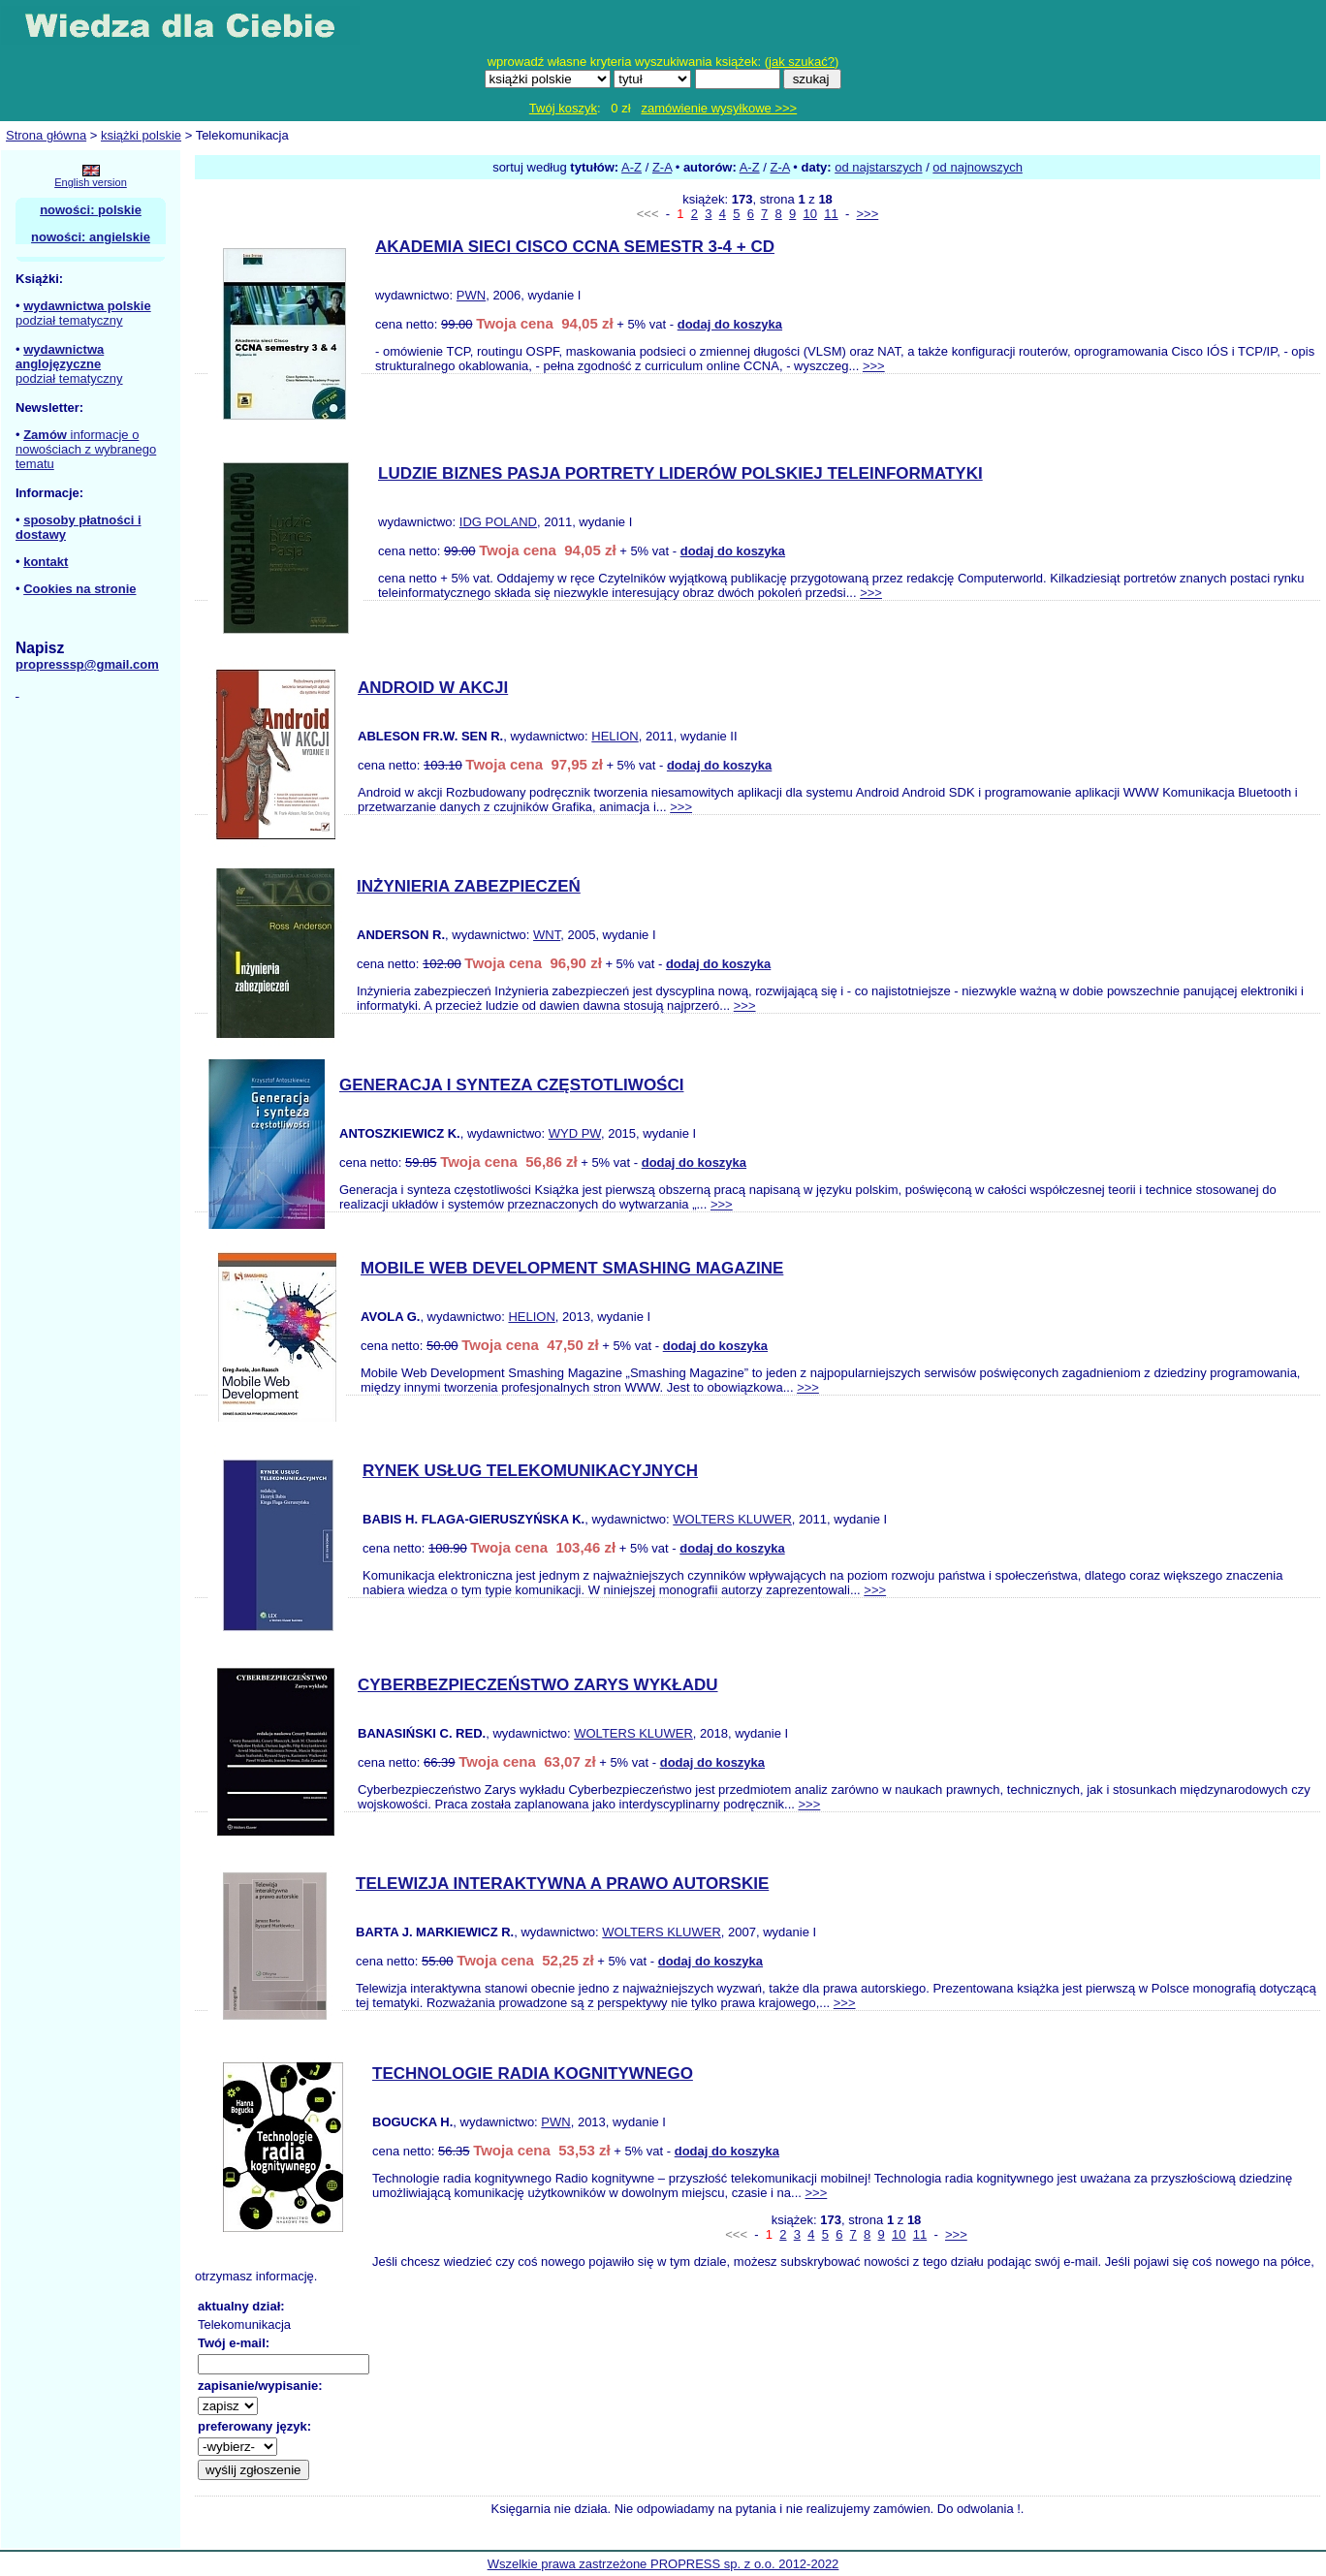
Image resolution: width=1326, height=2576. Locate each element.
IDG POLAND (498, 522)
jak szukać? (802, 61)
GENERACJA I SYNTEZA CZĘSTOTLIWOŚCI (511, 1085)
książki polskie (141, 135)
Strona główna (46, 135)
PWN (471, 295)
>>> (867, 213)
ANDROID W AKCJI (433, 687)
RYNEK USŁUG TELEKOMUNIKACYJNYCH (530, 1470)
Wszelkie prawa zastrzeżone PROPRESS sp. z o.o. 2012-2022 (663, 2564)
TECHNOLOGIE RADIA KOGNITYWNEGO (532, 2073)
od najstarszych (878, 167)
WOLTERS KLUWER (732, 1519)
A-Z (631, 167)
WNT (546, 934)
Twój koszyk (563, 108)
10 (810, 213)
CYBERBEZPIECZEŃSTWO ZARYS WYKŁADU (538, 1685)
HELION (614, 736)
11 (830, 213)
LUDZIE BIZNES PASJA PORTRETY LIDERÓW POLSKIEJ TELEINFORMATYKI (680, 473)
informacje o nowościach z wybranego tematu (86, 449)
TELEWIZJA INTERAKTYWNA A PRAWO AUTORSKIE (562, 1883)
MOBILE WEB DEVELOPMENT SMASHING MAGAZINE (572, 1268)
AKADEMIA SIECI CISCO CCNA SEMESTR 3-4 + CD (574, 246)
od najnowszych (977, 167)
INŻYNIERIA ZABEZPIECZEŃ (469, 886)
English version (90, 182)
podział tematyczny (69, 320)
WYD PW (575, 1133)
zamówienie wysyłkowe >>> (719, 108)
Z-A (662, 167)
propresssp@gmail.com (87, 664)
